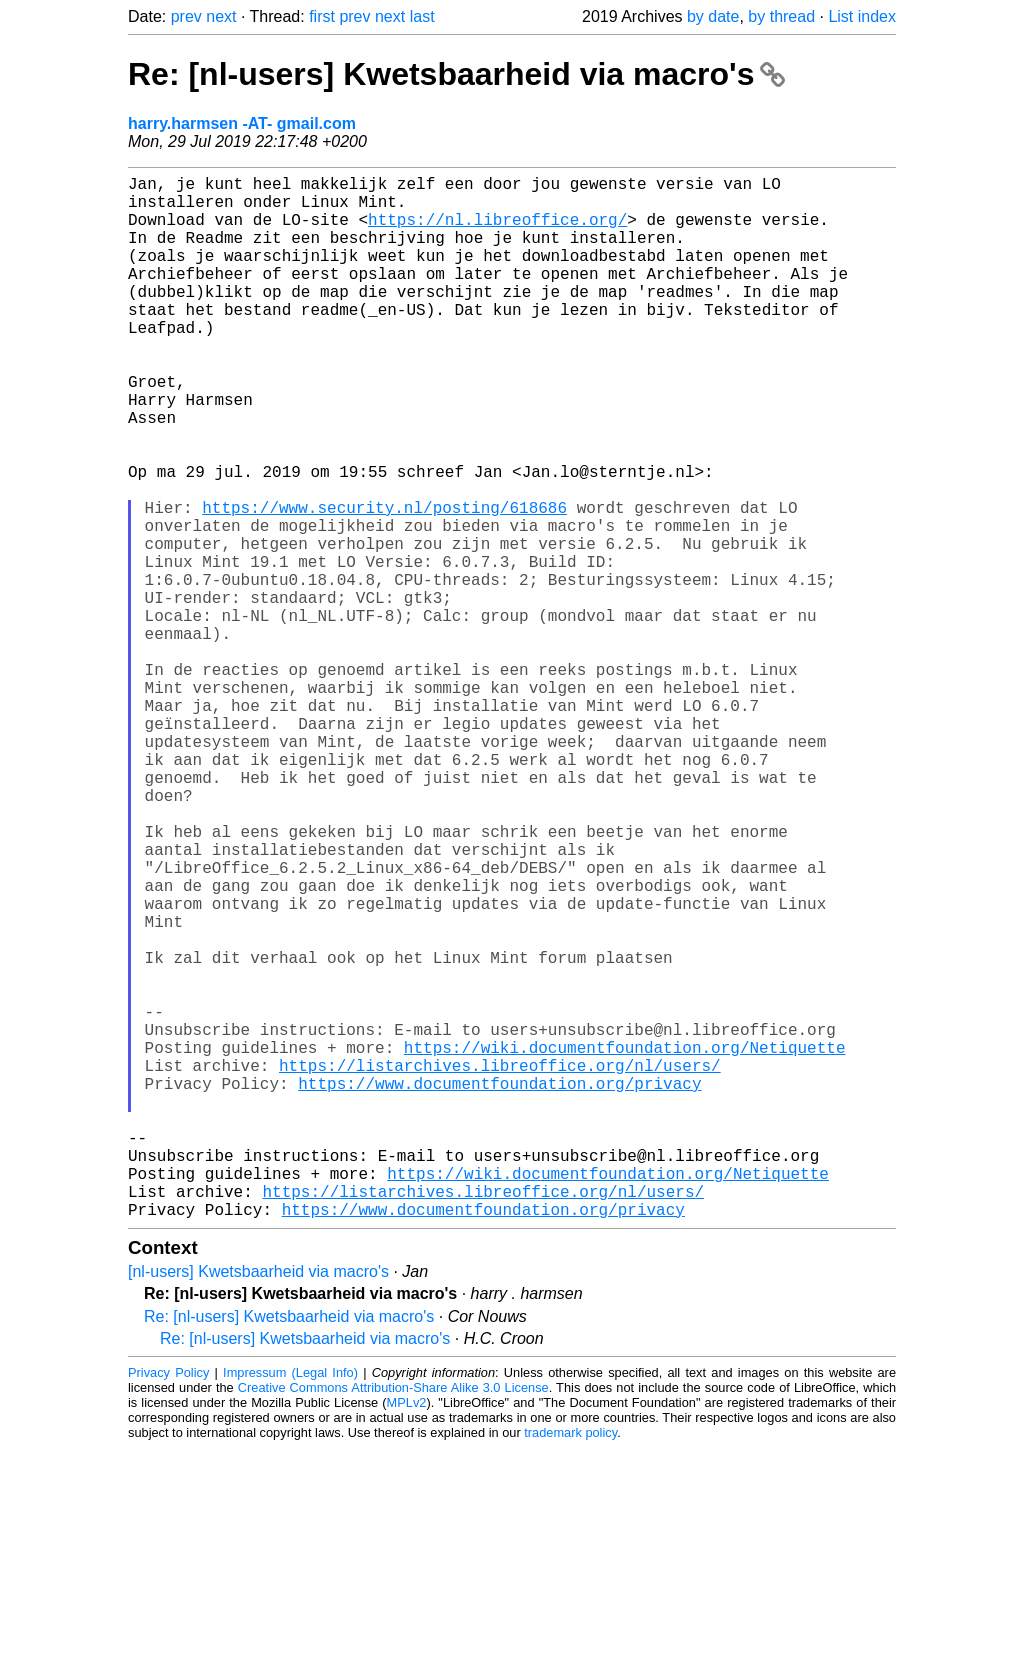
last (422, 16)
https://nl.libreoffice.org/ (497, 231)
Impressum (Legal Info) (290, 1604)
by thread (781, 16)
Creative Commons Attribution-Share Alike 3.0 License (393, 1619)
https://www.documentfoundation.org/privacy (499, 1287)
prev (186, 16)
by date (713, 16)
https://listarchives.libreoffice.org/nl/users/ (500, 1265)
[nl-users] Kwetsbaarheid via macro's (258, 1503)
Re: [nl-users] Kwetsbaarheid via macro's (456, 74)
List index (862, 16)
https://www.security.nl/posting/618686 (384, 583)
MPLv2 (407, 1634)
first (322, 16)
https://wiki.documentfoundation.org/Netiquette (625, 1243)
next (221, 16)
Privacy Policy (168, 1604)
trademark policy (570, 1664)
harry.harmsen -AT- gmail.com (242, 123)
